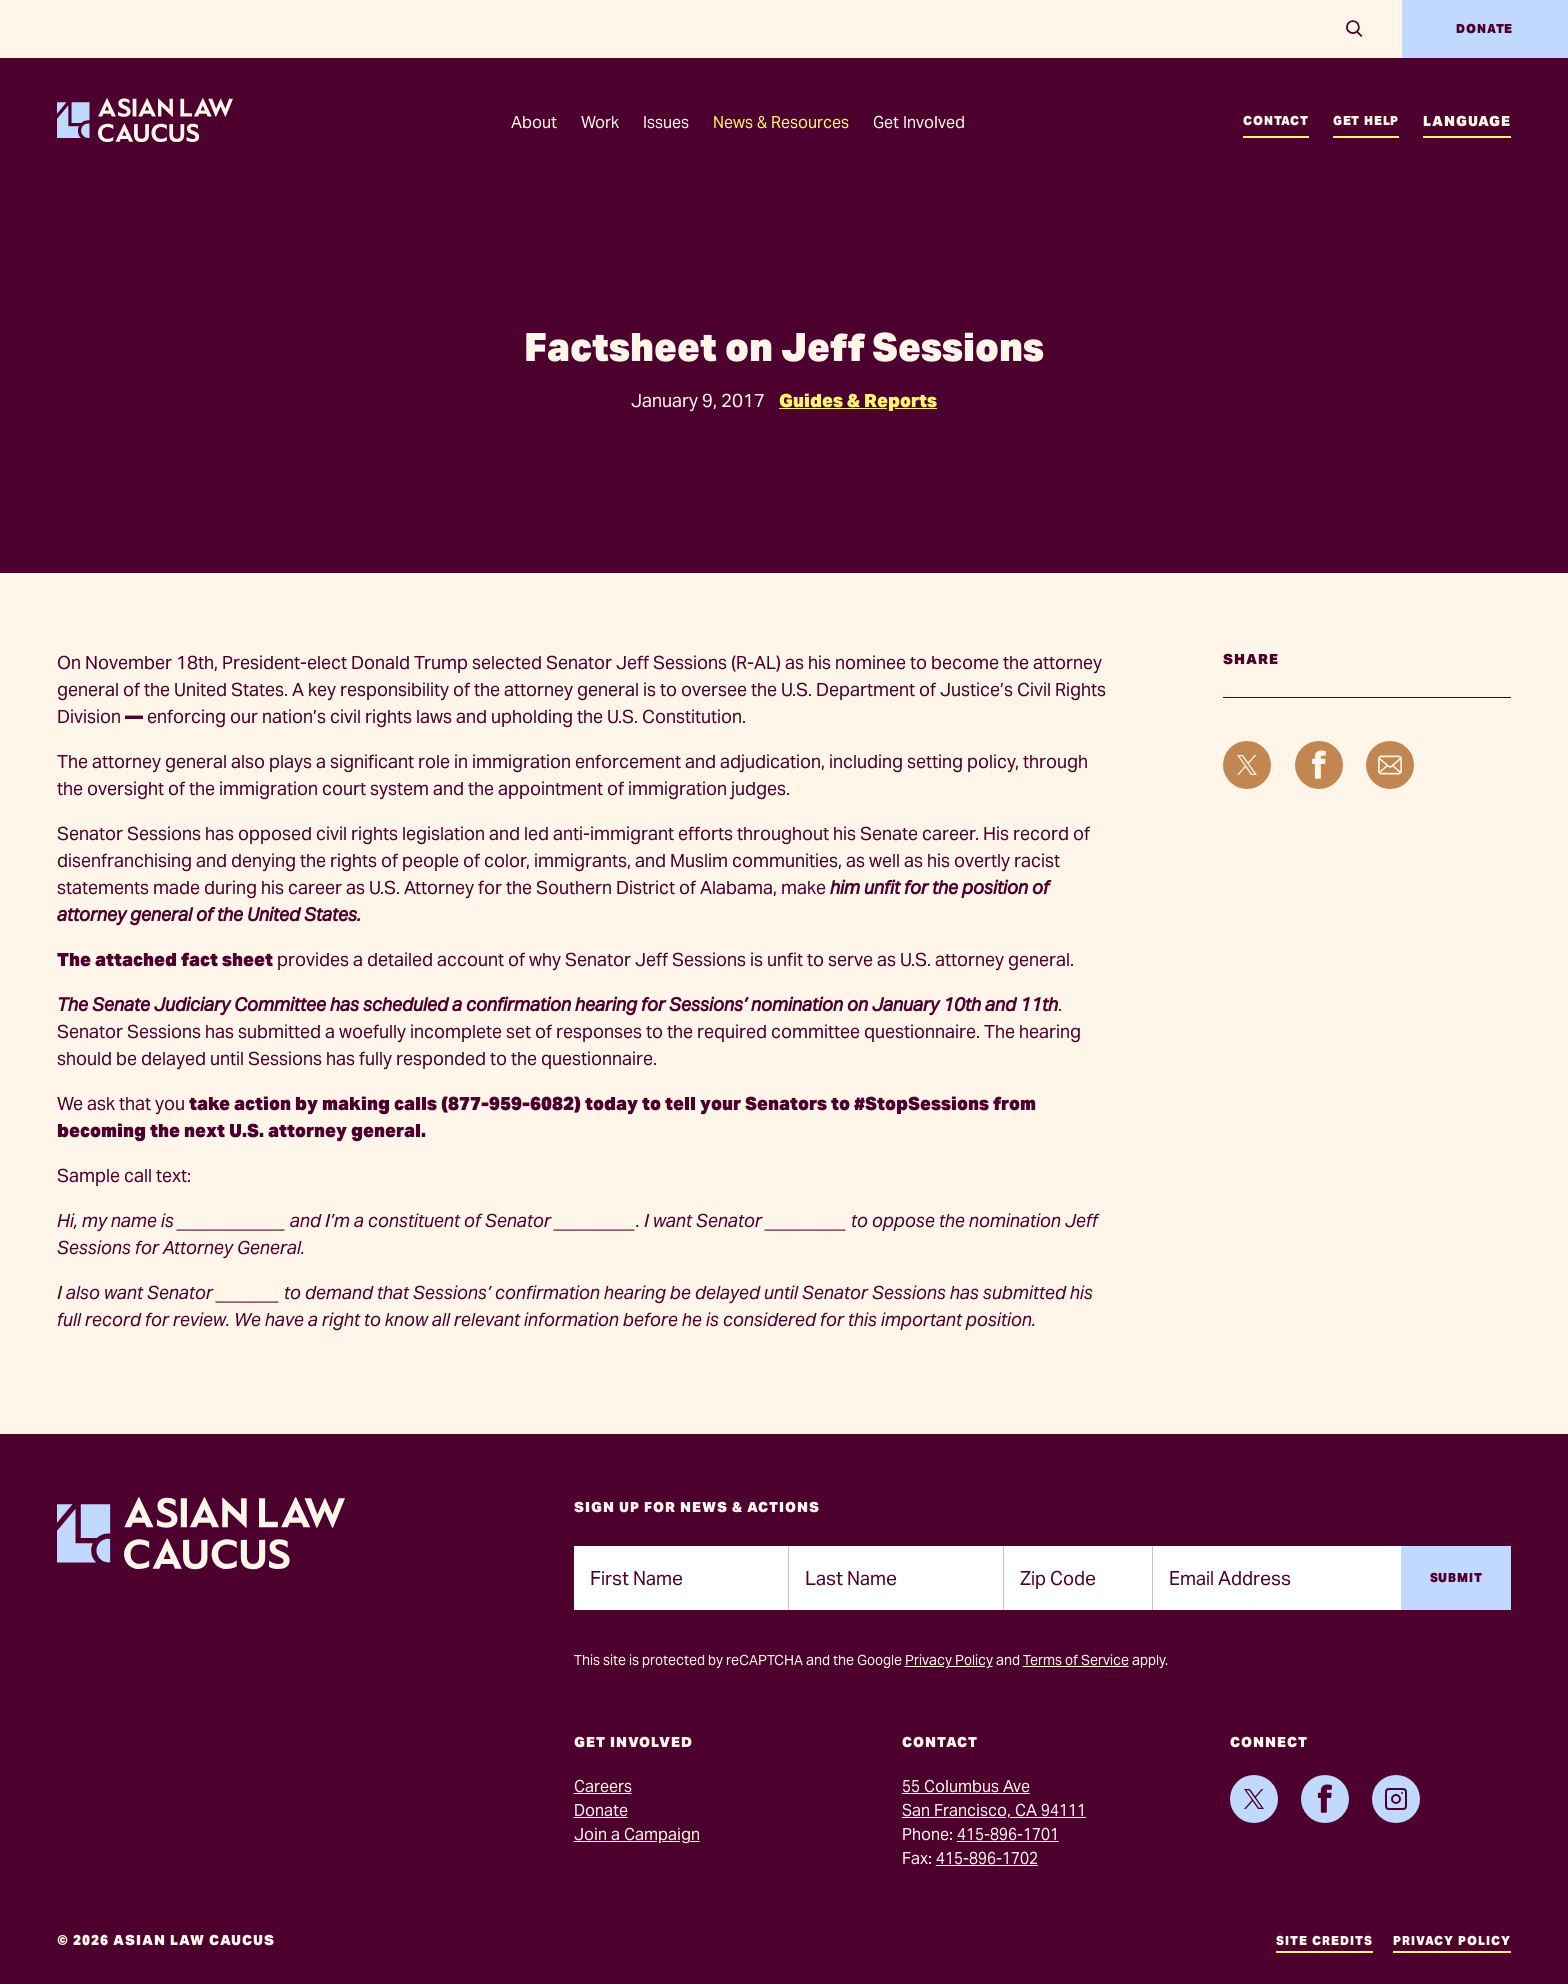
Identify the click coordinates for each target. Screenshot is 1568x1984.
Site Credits (1324, 1940)
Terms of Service (1076, 1660)
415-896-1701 (1008, 1834)
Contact (1276, 120)
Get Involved (919, 122)
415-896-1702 (987, 1858)
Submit (1456, 1577)
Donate (1484, 28)
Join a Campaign (637, 1834)
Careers (603, 1786)
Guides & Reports (858, 400)
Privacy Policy (949, 1660)
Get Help (1366, 120)
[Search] (1354, 29)
